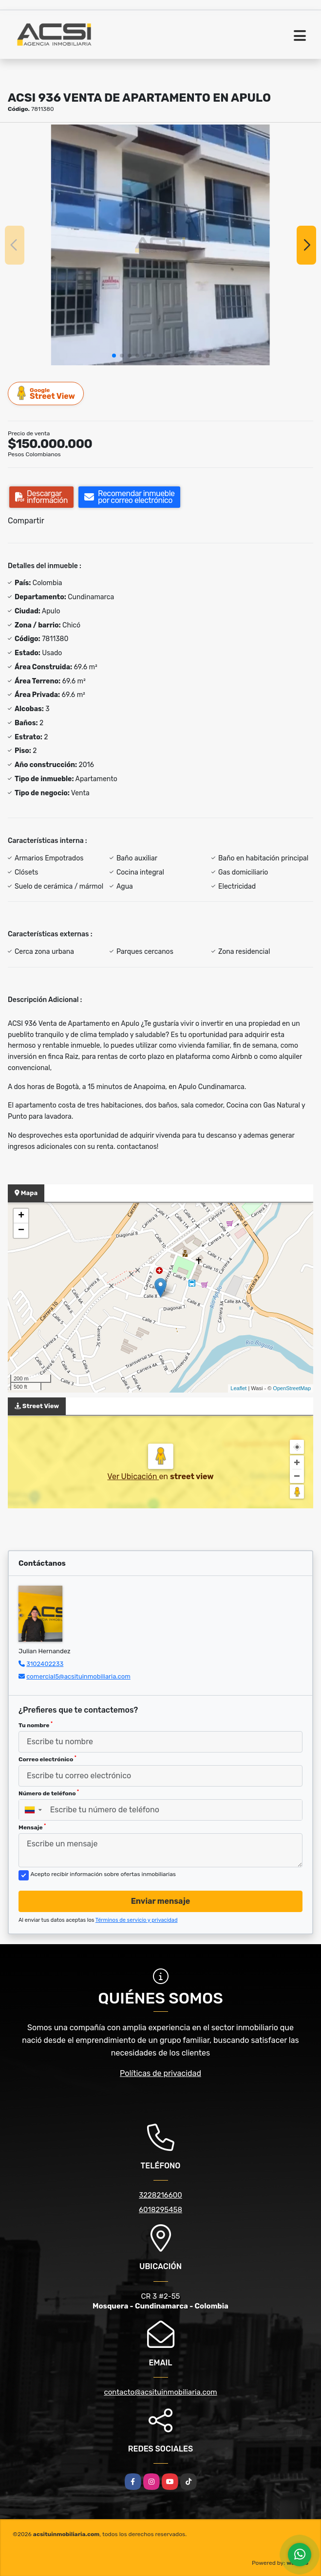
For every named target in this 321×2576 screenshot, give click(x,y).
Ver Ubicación (133, 1476)
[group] (160, 245)
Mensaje (32, 1827)
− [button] (21, 1230)
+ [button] (21, 1216)
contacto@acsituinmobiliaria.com (160, 2392)
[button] (114, 356)
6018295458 (160, 2209)
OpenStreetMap (292, 1388)
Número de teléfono (49, 1793)
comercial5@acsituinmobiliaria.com (78, 1676)
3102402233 (44, 1663)
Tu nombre (36, 1725)
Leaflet (238, 1388)
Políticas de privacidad (160, 2073)
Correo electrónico (47, 1759)
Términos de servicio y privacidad (136, 1920)
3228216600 (160, 2195)
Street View (46, 393)
